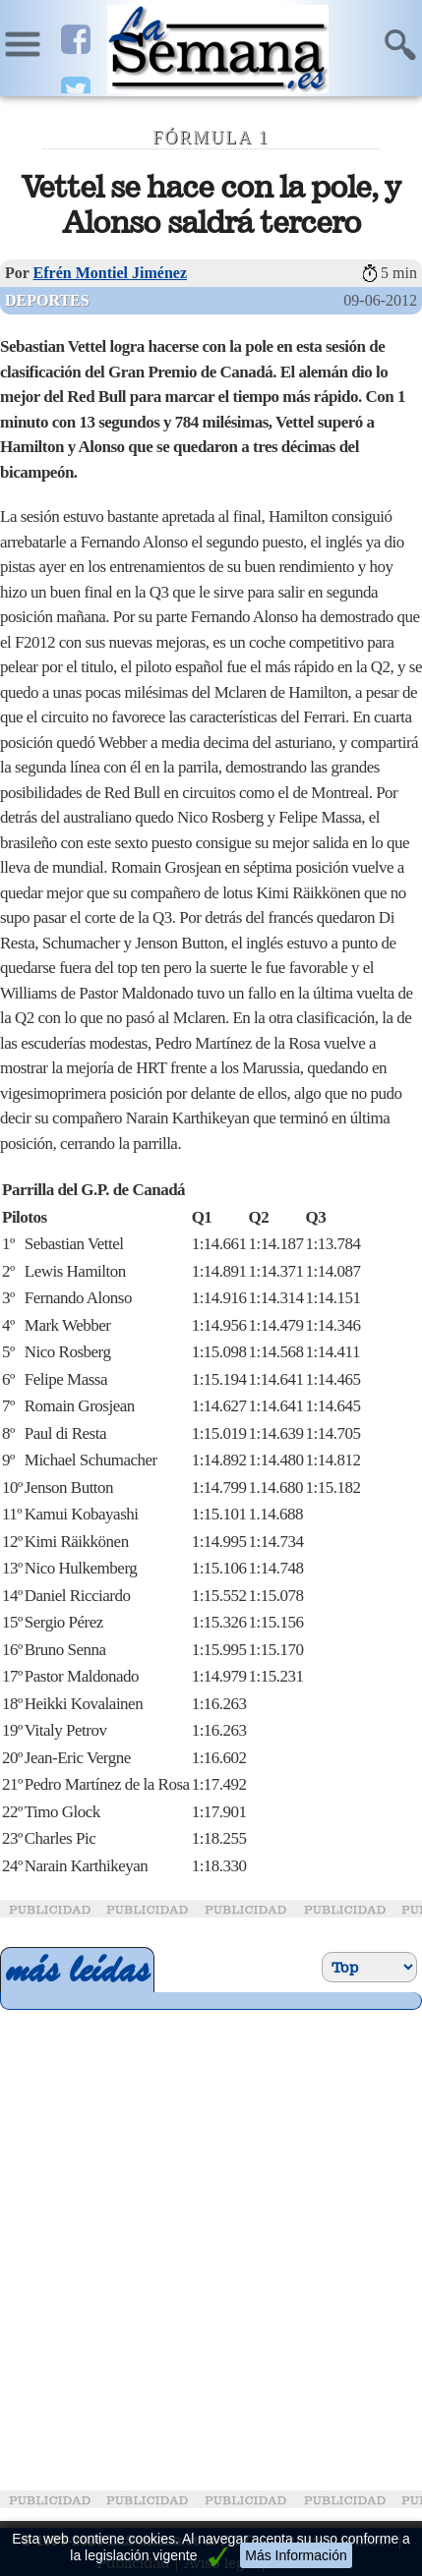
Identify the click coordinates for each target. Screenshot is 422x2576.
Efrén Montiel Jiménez (110, 272)
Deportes (47, 300)
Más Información (295, 2555)
